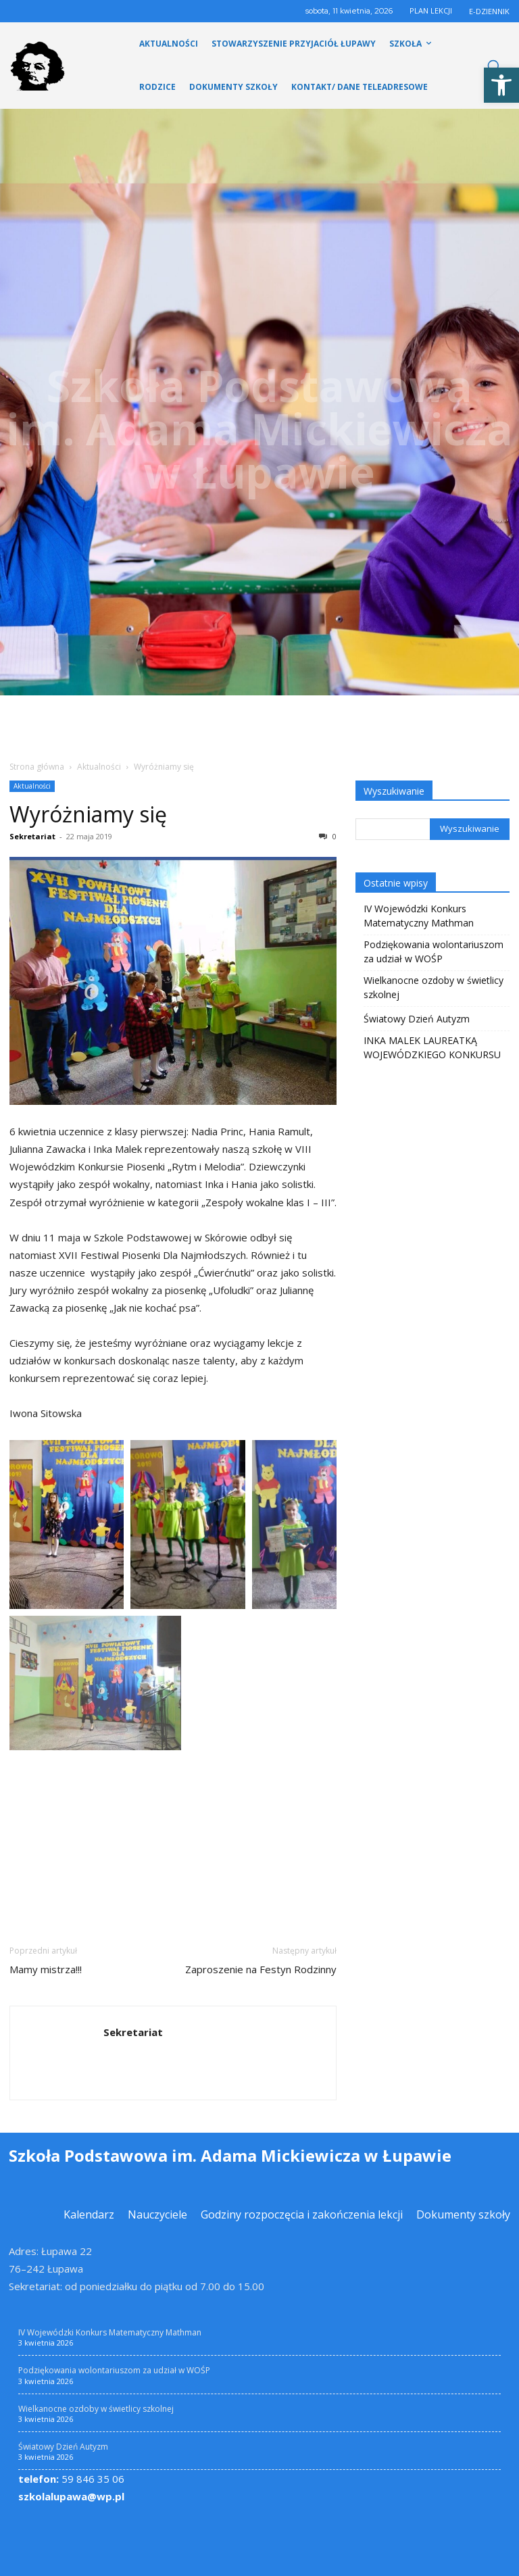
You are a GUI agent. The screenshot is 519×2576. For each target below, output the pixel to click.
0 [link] (328, 836)
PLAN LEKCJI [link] (431, 10)
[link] (501, 85)
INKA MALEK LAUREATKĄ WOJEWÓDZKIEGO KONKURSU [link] (432, 1047)
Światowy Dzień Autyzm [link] (417, 1018)
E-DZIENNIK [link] (489, 11)
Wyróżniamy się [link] (88, 813)
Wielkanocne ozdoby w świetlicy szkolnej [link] (433, 987)
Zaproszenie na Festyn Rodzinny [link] (261, 1969)
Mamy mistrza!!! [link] (45, 1969)
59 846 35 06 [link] (71, 2478)
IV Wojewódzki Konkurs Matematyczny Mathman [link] (419, 915)
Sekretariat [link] (32, 836)
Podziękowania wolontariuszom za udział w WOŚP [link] (433, 951)
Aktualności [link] (99, 766)
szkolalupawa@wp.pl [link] (71, 2496)
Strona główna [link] (36, 766)
